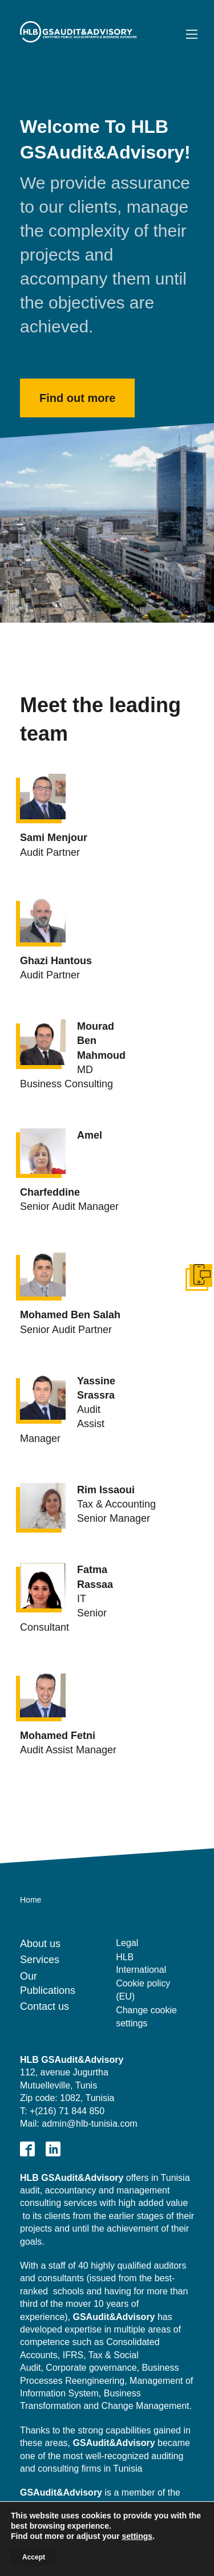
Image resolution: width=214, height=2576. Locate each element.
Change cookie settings (146, 2016)
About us (40, 1943)
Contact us (44, 2006)
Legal (127, 1943)
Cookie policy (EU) (143, 1989)
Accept (33, 2557)
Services (39, 1959)
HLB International (141, 1963)
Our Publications (47, 1983)
